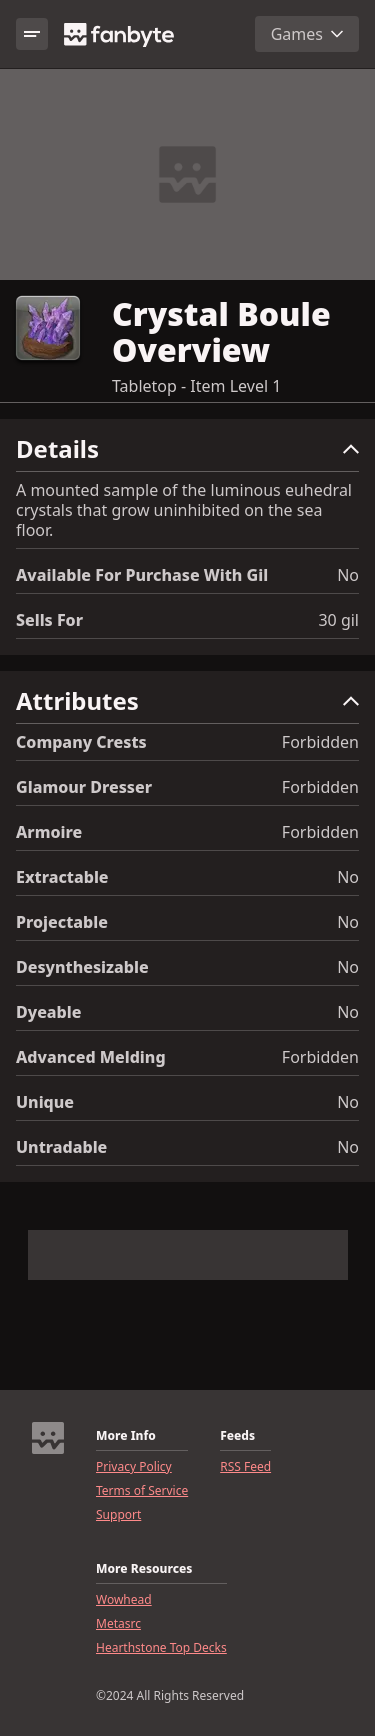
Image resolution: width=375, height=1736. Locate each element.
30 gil (338, 620)
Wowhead (124, 1600)
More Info (126, 1436)
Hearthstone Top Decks (161, 1648)
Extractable (62, 877)
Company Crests (81, 742)
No (348, 575)
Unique (45, 1102)
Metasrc (118, 1624)
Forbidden (320, 742)
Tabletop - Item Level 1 (196, 386)
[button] (187, 453)
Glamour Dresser (84, 787)
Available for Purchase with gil (142, 575)
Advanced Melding (91, 1057)
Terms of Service (142, 1491)
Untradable (61, 1147)
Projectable (62, 922)
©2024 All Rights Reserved (170, 1696)
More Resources (144, 1569)
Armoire (49, 832)
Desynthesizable (82, 967)
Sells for (49, 620)
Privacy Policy (134, 1467)
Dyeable (48, 1012)
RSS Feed (245, 1467)
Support (118, 1515)
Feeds (237, 1436)
